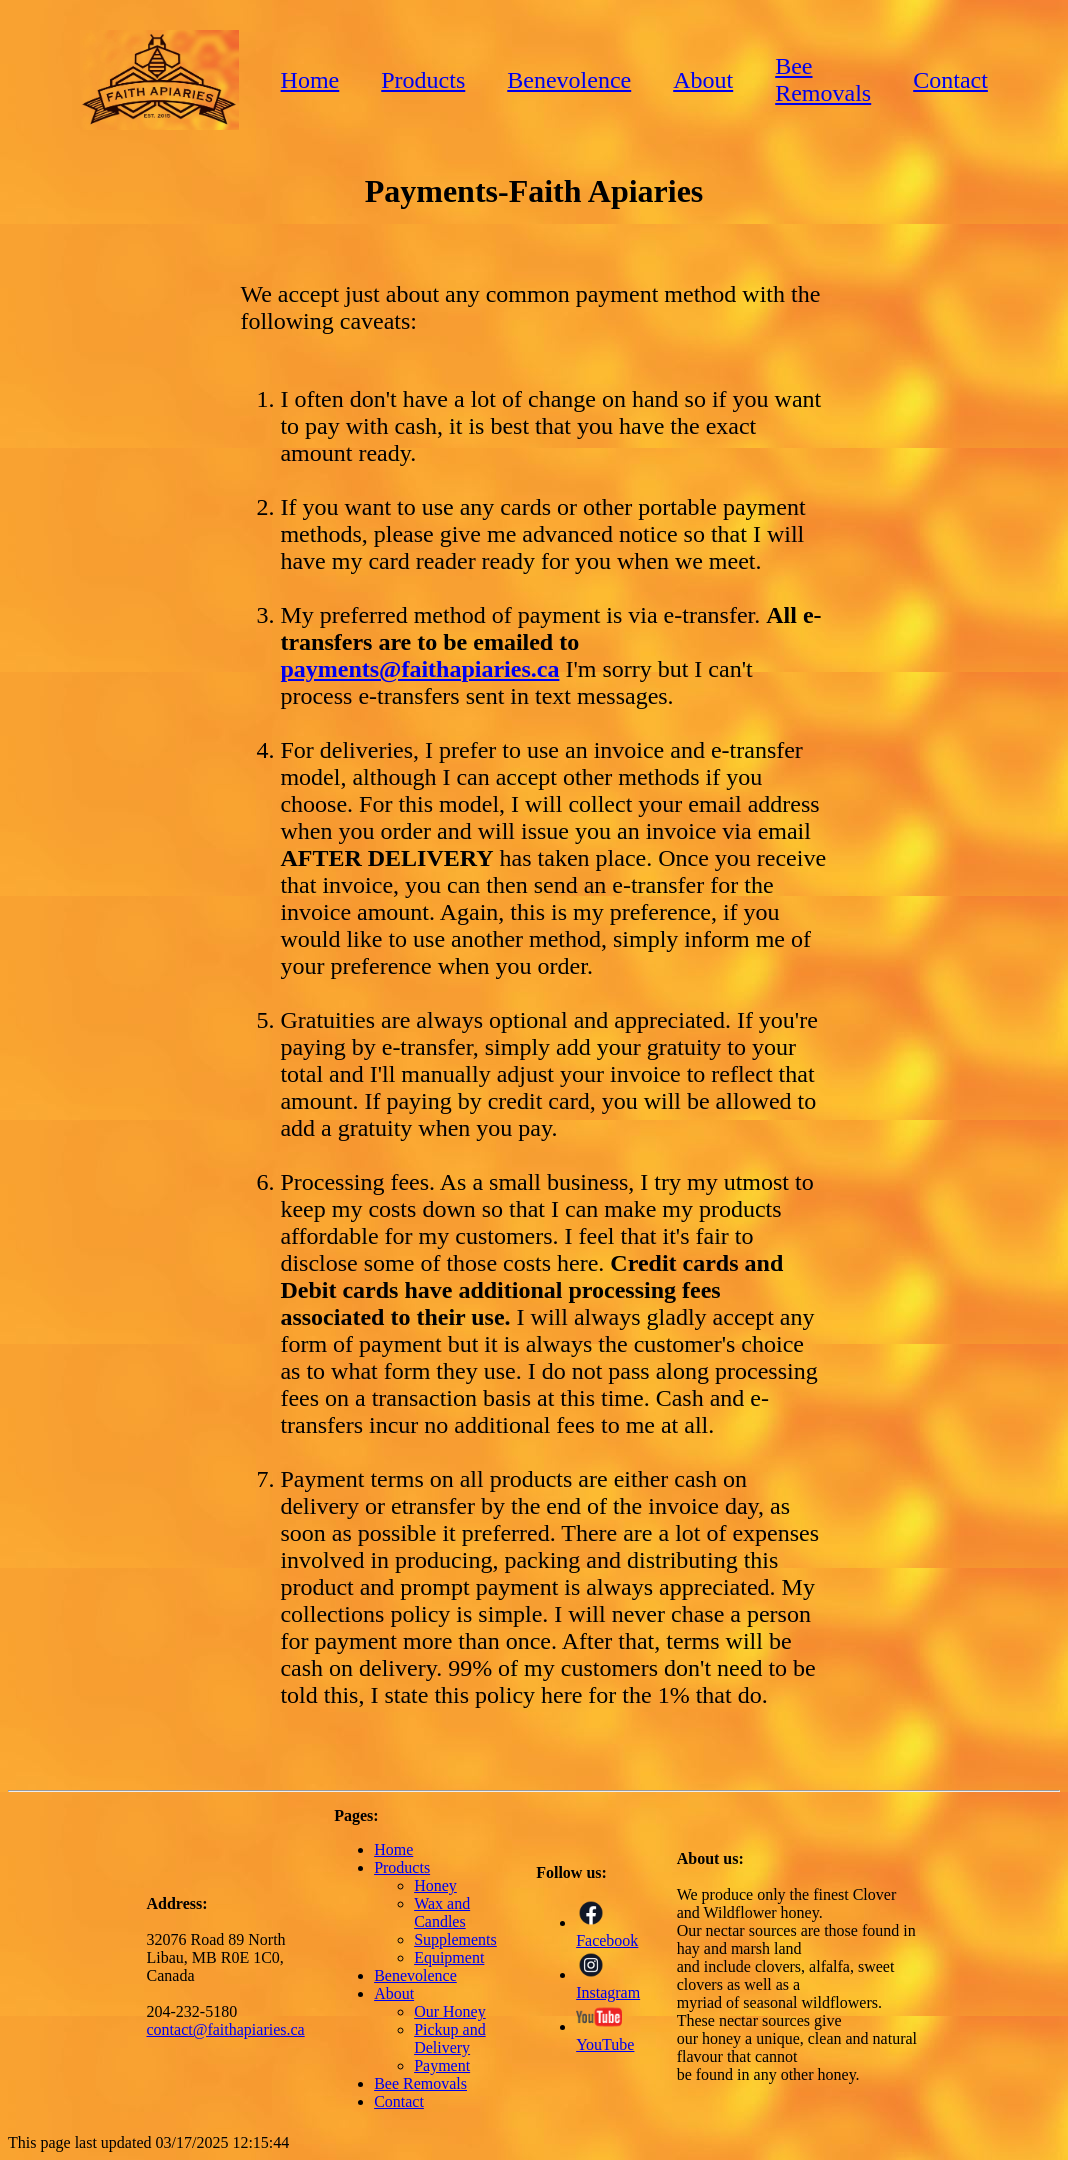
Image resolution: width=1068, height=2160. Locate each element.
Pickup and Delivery (450, 2038)
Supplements (455, 1939)
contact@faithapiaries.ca (226, 2029)
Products (423, 80)
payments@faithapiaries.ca (419, 669)
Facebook (607, 1931)
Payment (442, 2065)
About (703, 80)
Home (310, 80)
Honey (435, 1885)
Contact (950, 80)
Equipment (449, 1957)
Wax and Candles (442, 1912)
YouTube (605, 2035)
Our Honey (450, 2011)
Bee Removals (823, 79)
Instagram (608, 1983)
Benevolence (569, 80)
